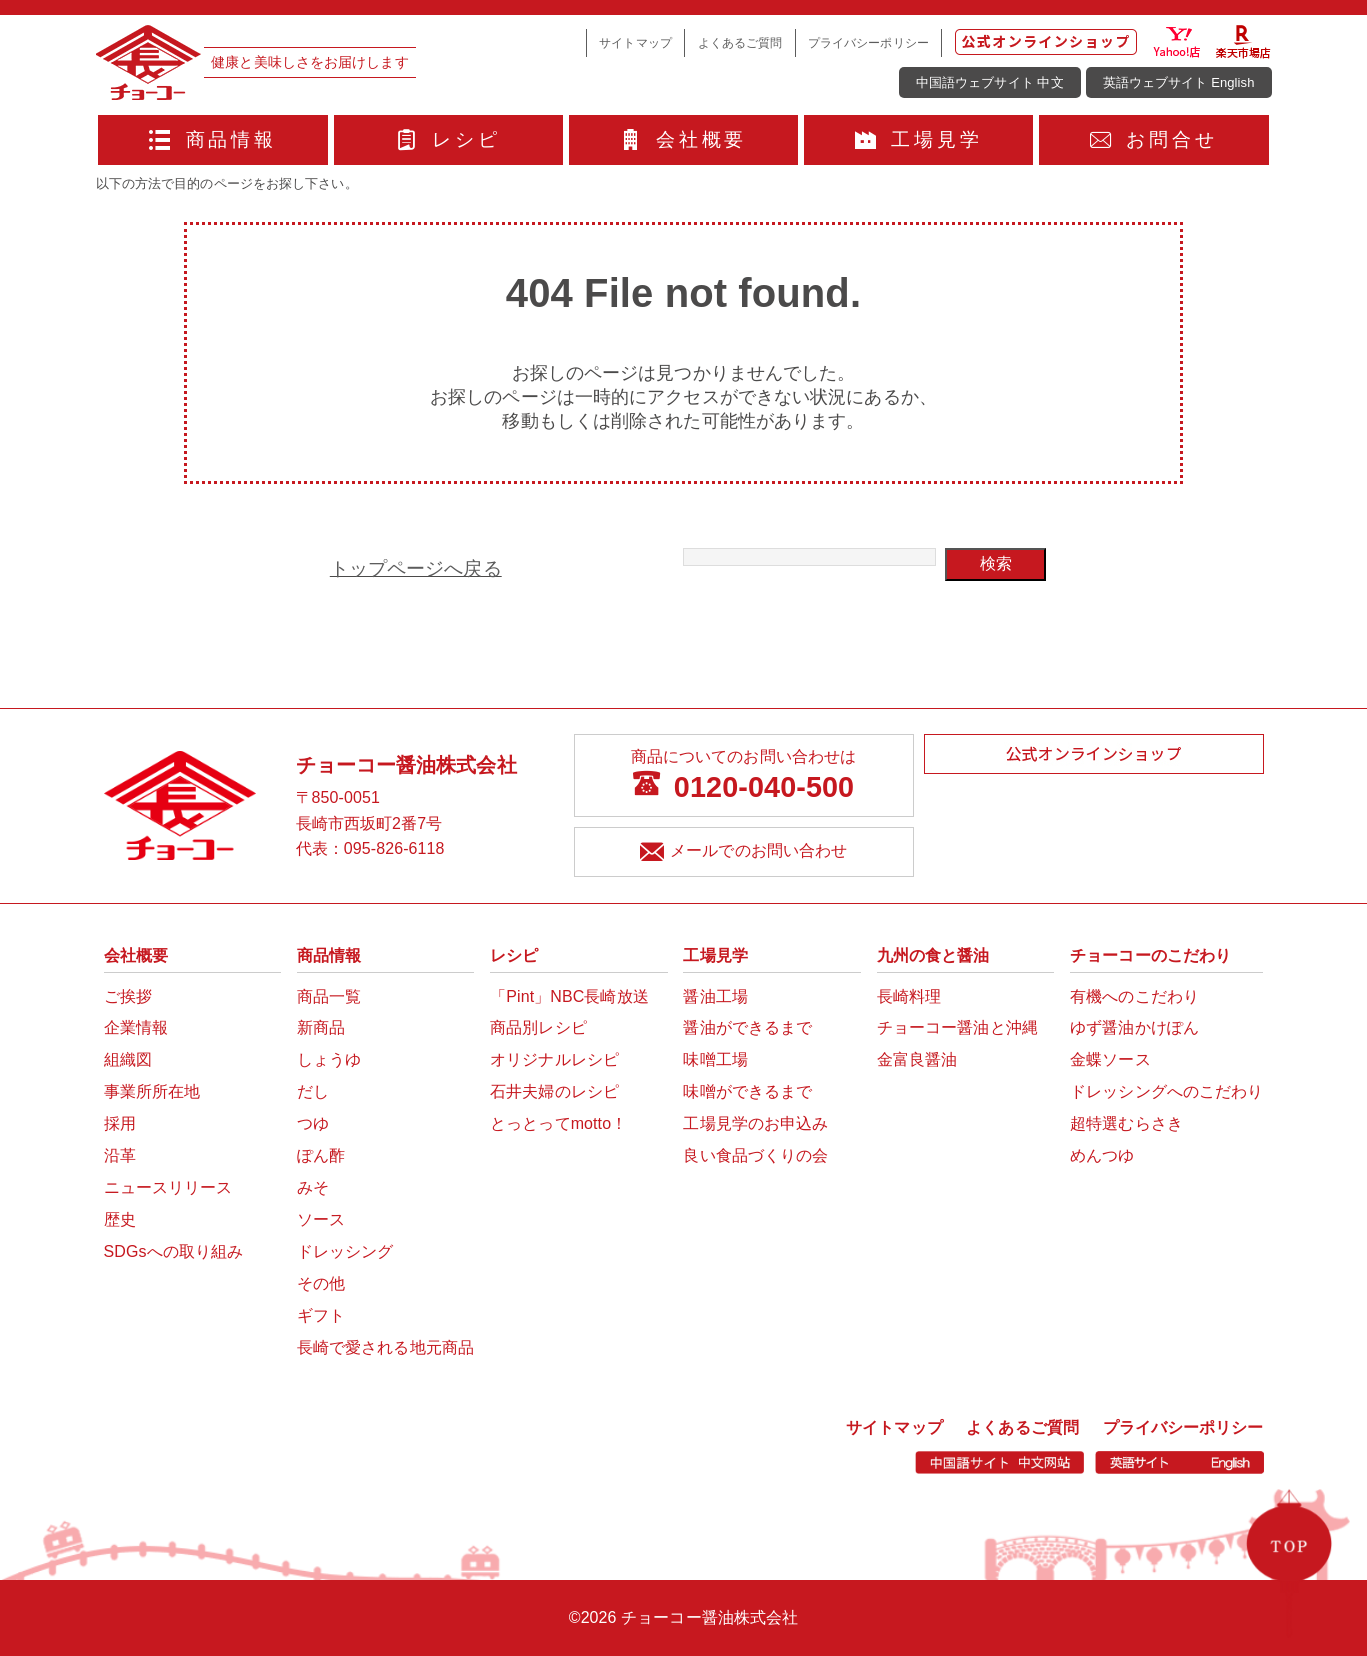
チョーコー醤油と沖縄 (957, 1027)
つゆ (313, 1123)
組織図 (128, 1059)
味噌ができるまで (747, 1091)
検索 (996, 563)
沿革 (120, 1155)
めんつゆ (1102, 1155)
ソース (321, 1219)
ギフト (321, 1315)
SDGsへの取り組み (174, 1251)
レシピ (448, 139)
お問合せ (1154, 139)
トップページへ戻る (416, 568)
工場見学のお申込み (755, 1123)
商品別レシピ (538, 1027)
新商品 (321, 1027)
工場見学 (919, 139)
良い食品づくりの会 (755, 1155)
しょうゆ (329, 1059)
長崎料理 (909, 996)
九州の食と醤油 (933, 955)
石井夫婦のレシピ (554, 1091)
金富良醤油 (917, 1059)
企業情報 (136, 1027)
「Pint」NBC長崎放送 (569, 996)
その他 (321, 1283)
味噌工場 (715, 1059)
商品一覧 (329, 996)
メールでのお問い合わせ (743, 853)
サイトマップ (635, 42)
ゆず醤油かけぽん (1134, 1027)
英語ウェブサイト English (1179, 82)
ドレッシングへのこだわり (1166, 1091)
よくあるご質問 (740, 42)
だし (313, 1091)
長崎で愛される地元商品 (385, 1347)
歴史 (120, 1219)
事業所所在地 (152, 1091)
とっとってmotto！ (558, 1123)
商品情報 (213, 139)
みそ (313, 1187)
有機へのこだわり (1134, 996)
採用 (120, 1123)
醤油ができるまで (747, 1027)
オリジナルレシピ (554, 1059)
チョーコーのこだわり (1150, 955)
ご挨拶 (128, 996)
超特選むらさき (1126, 1123)
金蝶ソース (1110, 1059)
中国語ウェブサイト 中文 (990, 82)
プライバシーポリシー (868, 42)
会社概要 (684, 139)
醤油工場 (715, 996)
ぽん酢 (321, 1155)
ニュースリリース (168, 1187)
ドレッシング (345, 1251)
